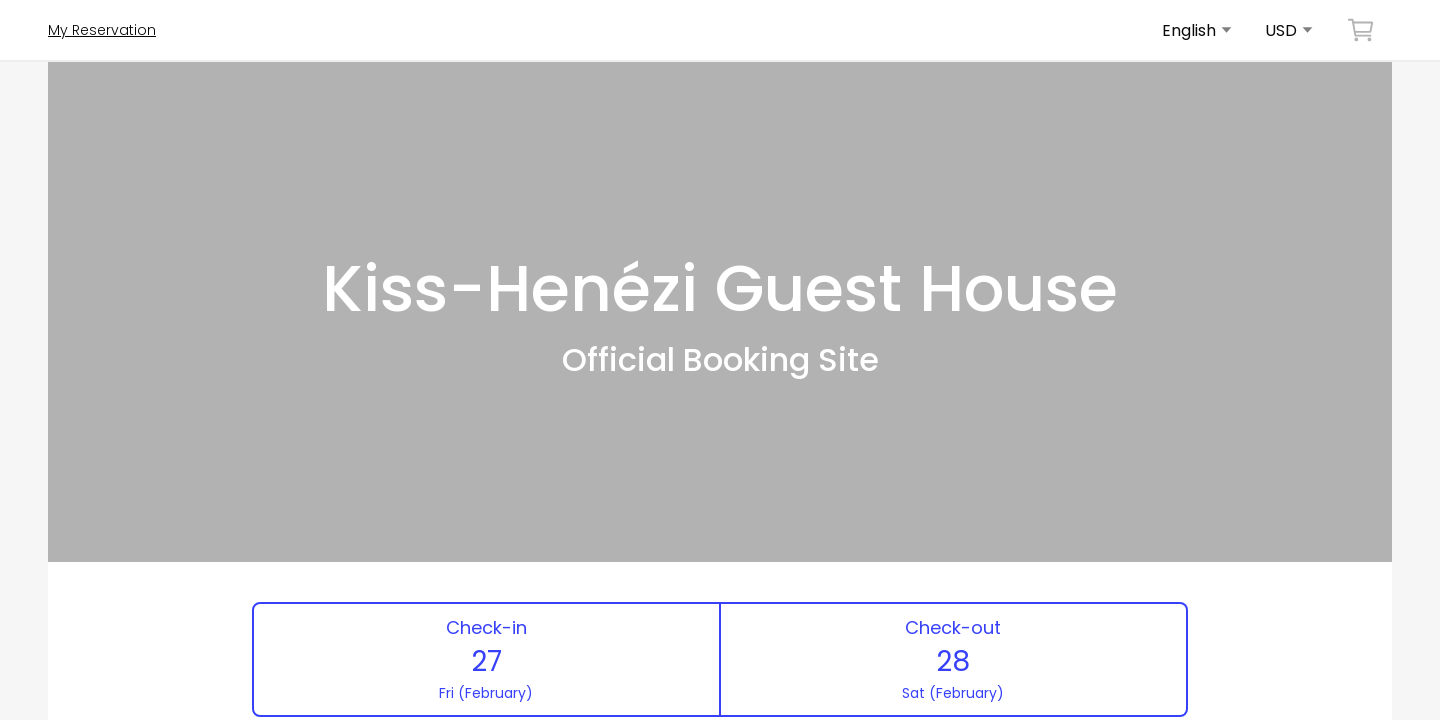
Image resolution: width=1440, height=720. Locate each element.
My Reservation (102, 30)
